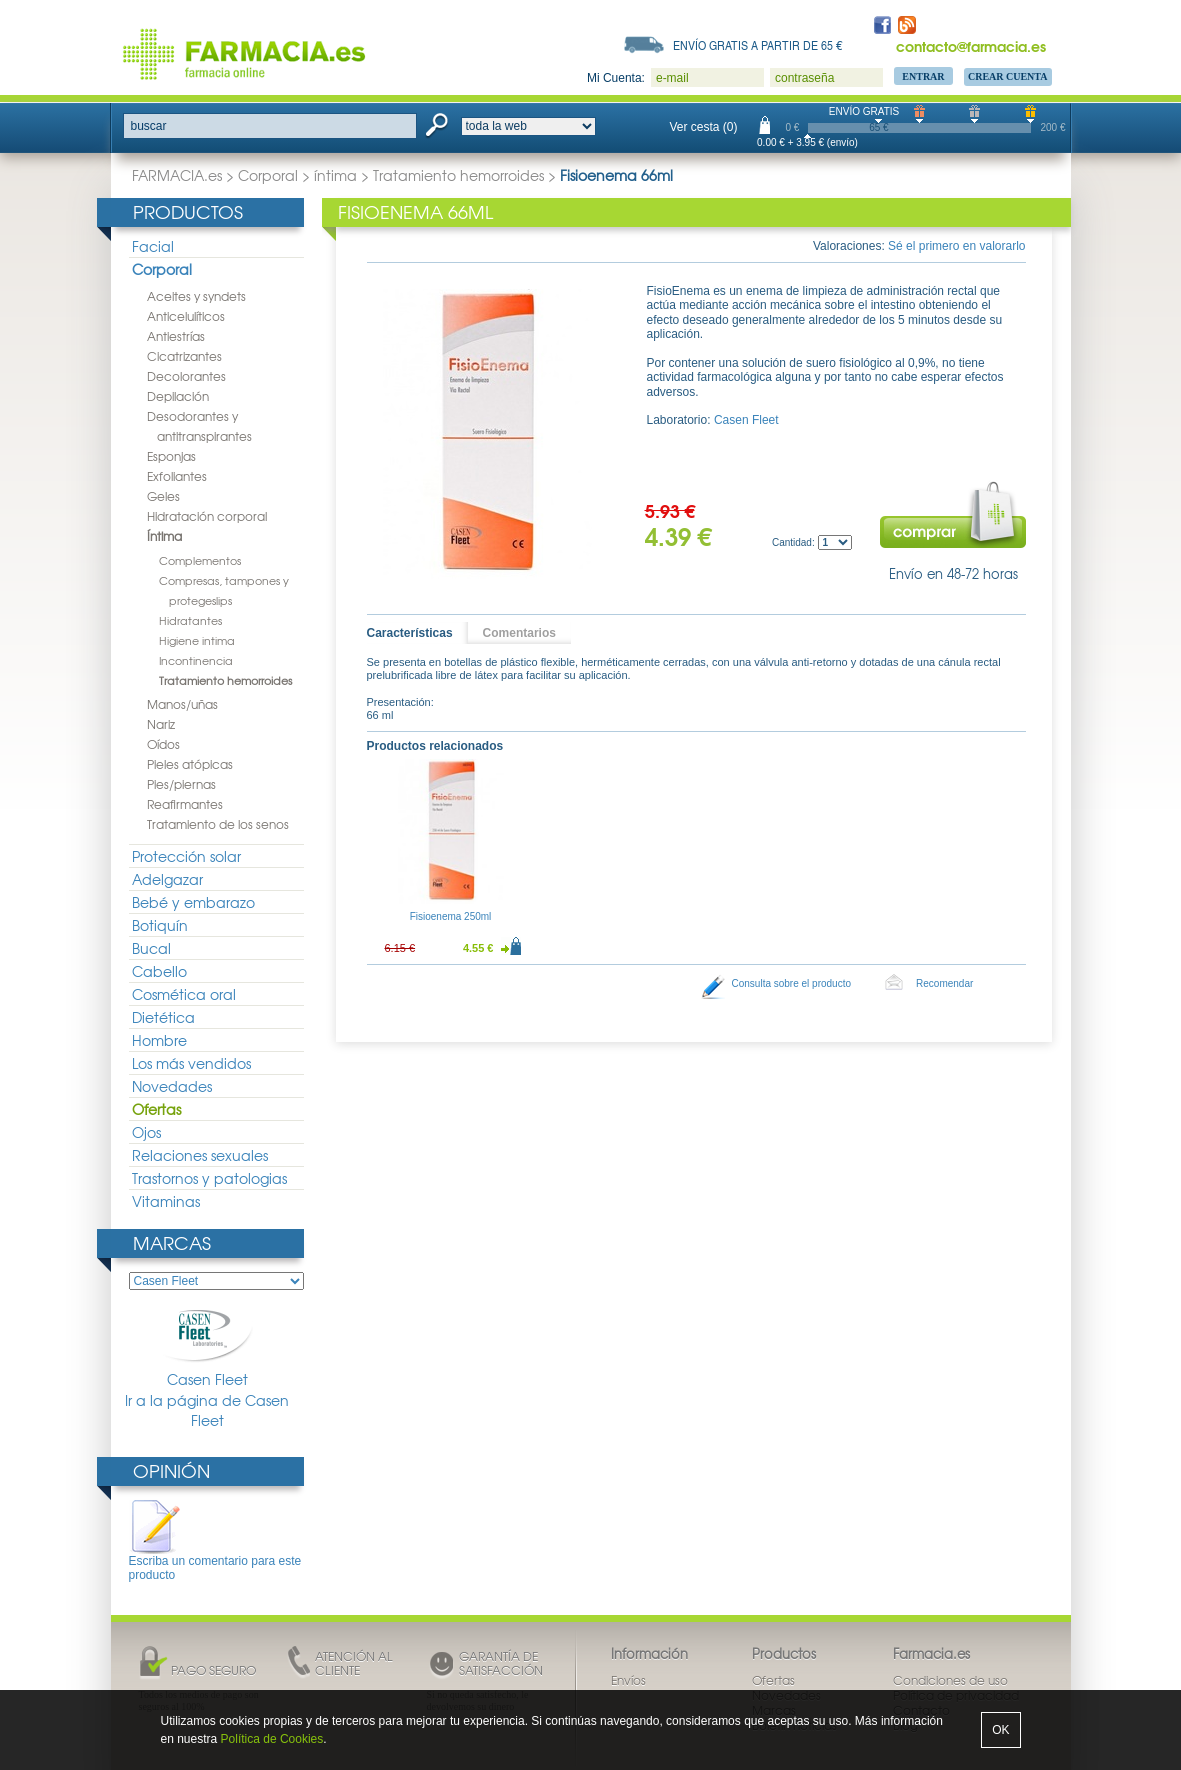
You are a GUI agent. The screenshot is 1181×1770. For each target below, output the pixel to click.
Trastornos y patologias (209, 1178)
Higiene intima (197, 640)
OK (1000, 1730)
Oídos (163, 744)
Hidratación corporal (207, 516)
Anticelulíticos (186, 316)
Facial (153, 246)
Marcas (172, 1242)
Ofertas (156, 1109)
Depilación (178, 396)
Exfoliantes (177, 476)
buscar (149, 126)
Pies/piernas (181, 784)
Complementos (200, 560)
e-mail (672, 78)
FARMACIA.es (177, 175)
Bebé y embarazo (193, 902)
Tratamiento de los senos (218, 824)
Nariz (161, 724)
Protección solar (186, 856)
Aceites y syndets (196, 296)
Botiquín (160, 925)
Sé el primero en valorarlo (956, 246)
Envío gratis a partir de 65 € (758, 45)
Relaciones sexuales (200, 1155)
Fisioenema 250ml (451, 916)
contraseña (804, 78)
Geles (163, 496)
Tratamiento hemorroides (458, 175)
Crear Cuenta (1008, 76)
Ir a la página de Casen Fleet (207, 1410)
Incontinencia (196, 660)
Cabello (159, 971)
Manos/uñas (182, 704)
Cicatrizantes (184, 356)
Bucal (151, 948)
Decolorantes (186, 376)
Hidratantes (190, 620)
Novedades (172, 1086)
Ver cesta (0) (704, 127)
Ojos (146, 1132)
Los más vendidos (191, 1063)
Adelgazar (167, 879)
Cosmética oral (184, 994)
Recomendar (944, 983)
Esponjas (171, 456)
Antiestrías (176, 336)
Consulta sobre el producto (792, 983)
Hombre (159, 1040)
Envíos (628, 1680)
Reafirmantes (185, 804)
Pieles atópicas (190, 764)
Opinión (171, 1470)
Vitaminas (166, 1201)
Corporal (268, 175)
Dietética (163, 1017)
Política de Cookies (272, 1739)
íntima (335, 175)
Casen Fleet (207, 1346)
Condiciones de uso (950, 1680)
